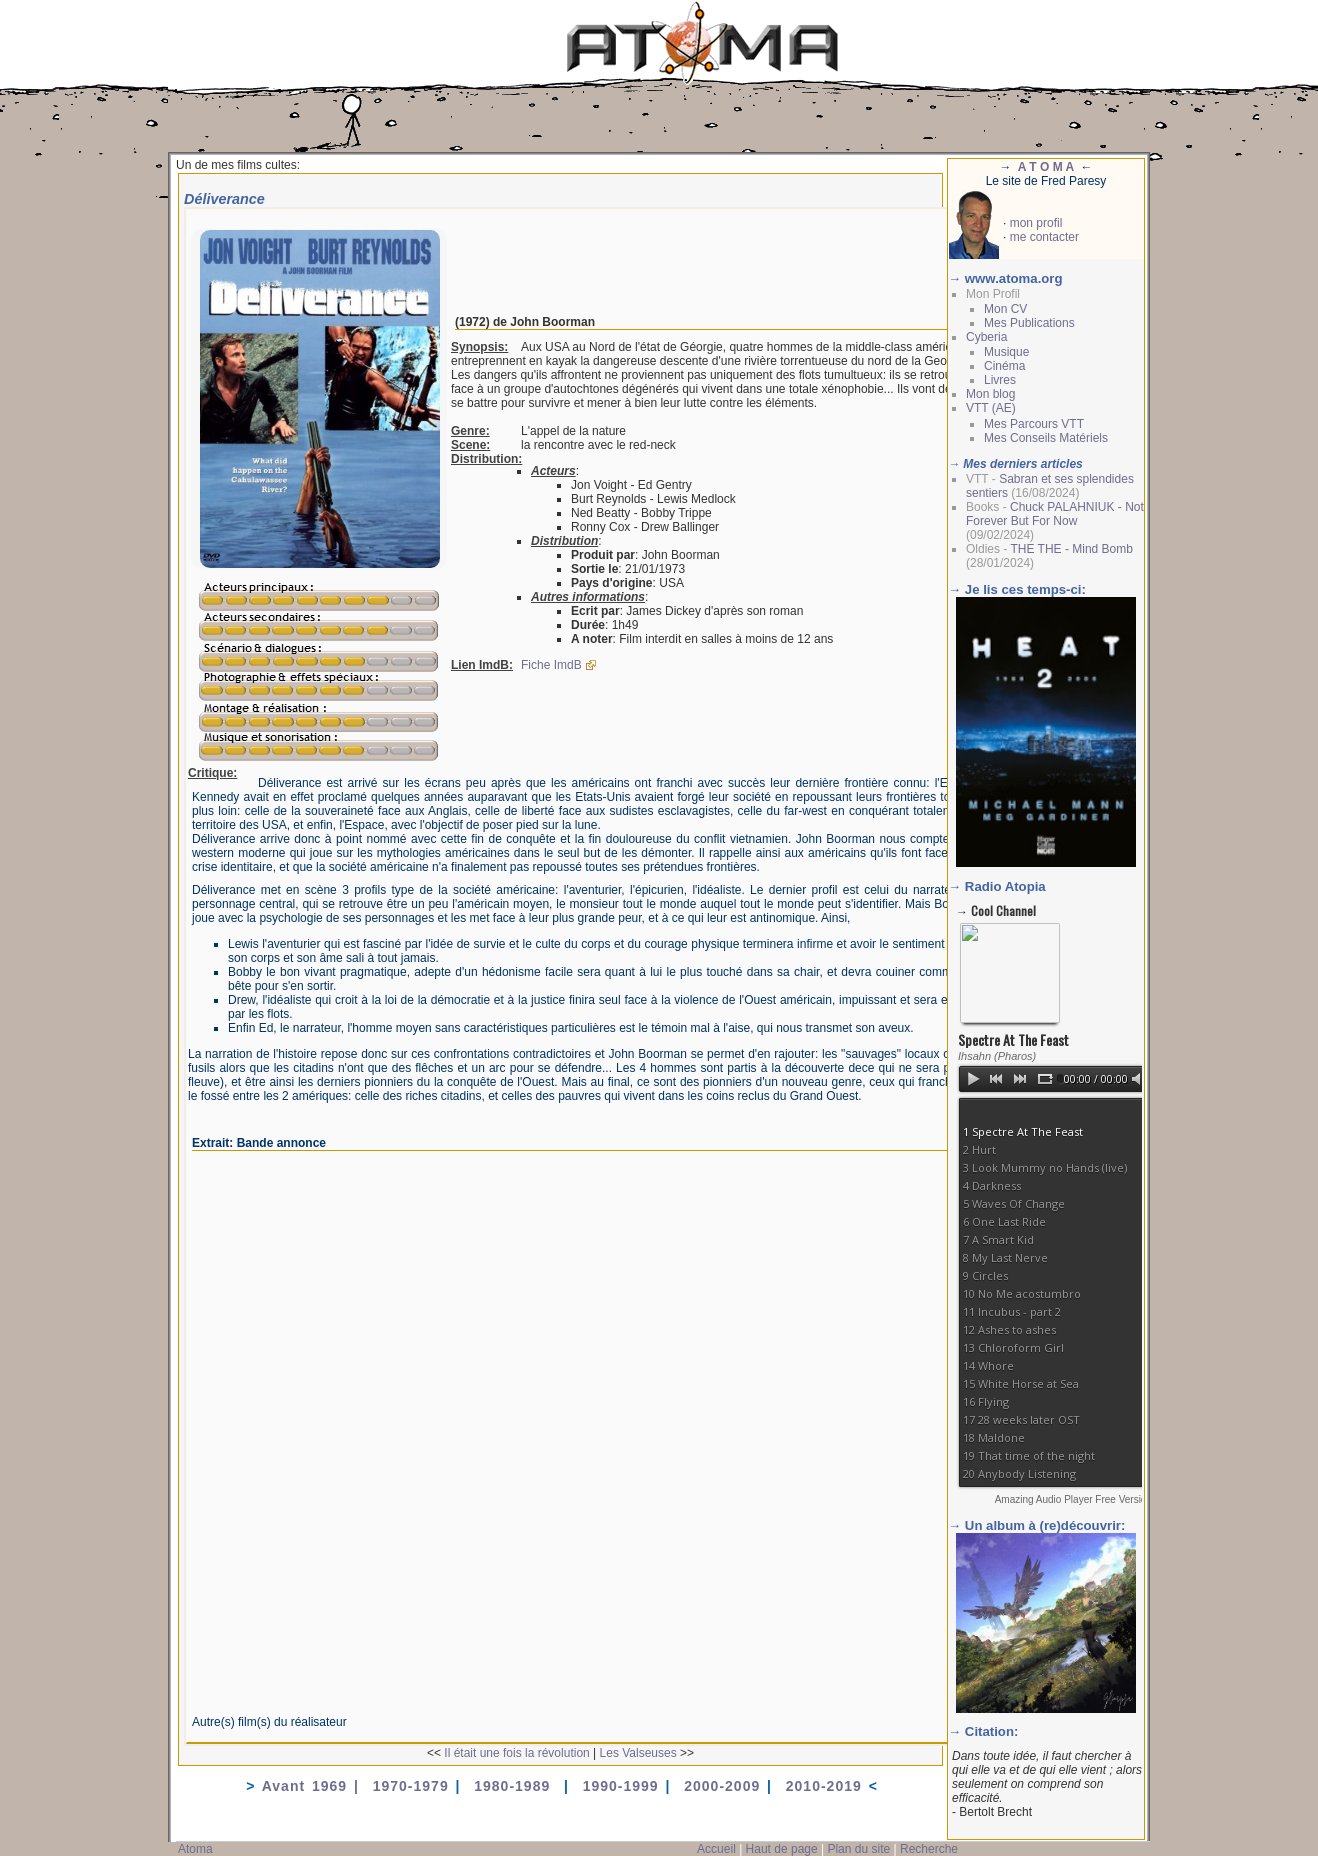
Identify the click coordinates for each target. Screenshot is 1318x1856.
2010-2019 (824, 1786)
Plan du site (858, 1849)
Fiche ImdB (551, 665)
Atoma (195, 1849)
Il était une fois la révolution (516, 1753)
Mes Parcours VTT (1034, 424)
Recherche (929, 1849)
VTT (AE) (991, 408)
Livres (1000, 380)
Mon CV (1005, 309)
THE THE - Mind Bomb (1071, 549)
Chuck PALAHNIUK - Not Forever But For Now (1055, 514)
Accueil (716, 1849)
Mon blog (990, 394)
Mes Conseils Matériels (1046, 438)
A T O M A (1046, 167)
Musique (1006, 352)
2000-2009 (722, 1786)
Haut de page (782, 1849)
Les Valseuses (638, 1753)
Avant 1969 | (317, 1786)
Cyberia (986, 337)
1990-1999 (621, 1786)
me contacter (1044, 237)
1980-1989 (515, 1786)
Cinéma (1004, 366)
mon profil (1036, 223)
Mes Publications (1029, 323)
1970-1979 (411, 1786)
